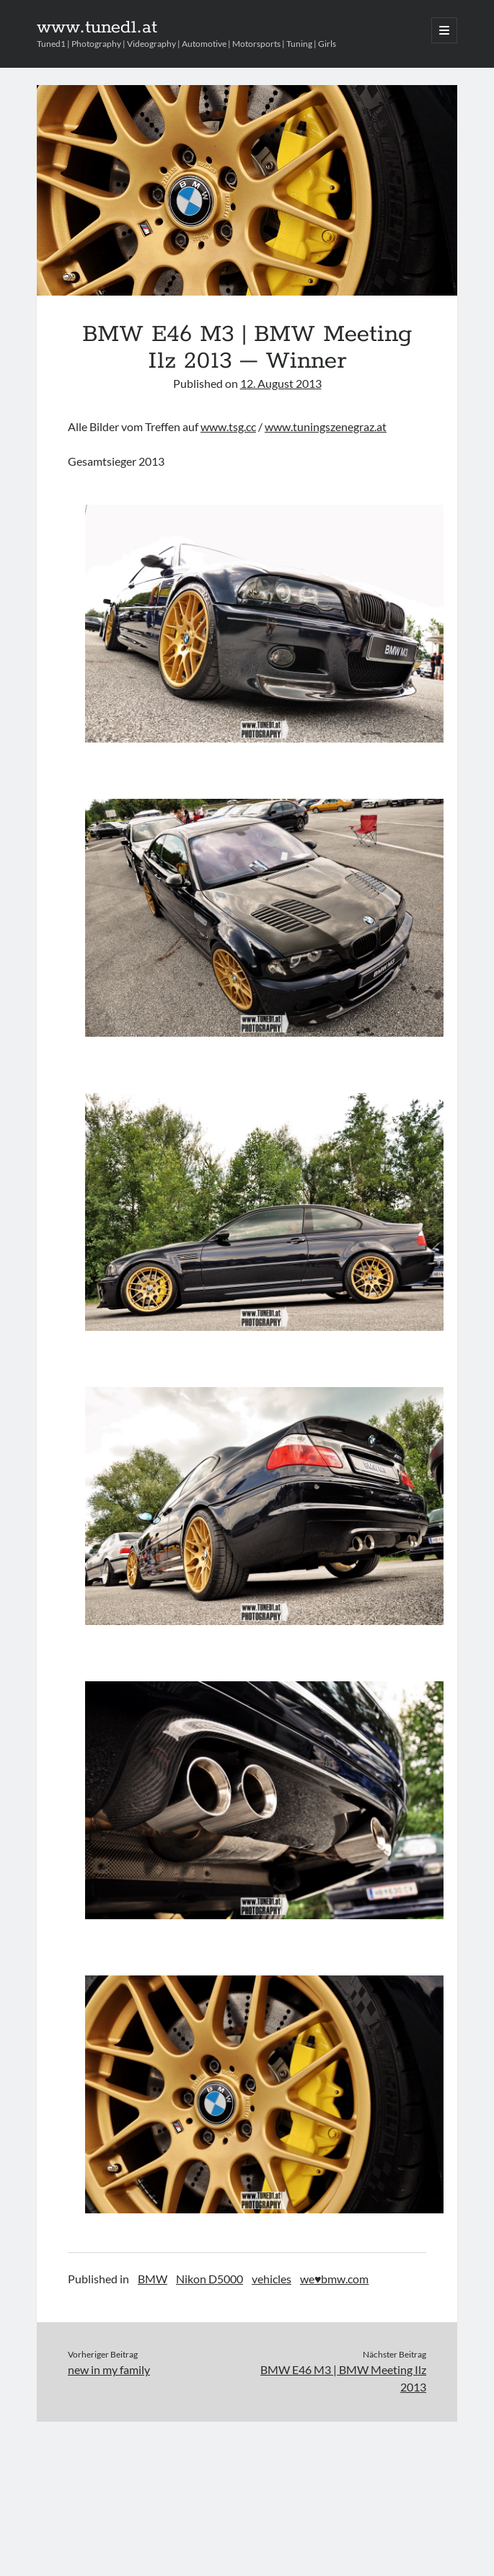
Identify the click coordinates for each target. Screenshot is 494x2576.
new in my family (109, 2369)
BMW (152, 2278)
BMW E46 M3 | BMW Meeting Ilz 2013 (343, 2378)
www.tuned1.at (97, 27)
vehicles (271, 2278)
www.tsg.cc (228, 426)
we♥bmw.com (334, 2278)
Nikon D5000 (209, 2278)
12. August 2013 (281, 383)
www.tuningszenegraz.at (326, 426)
